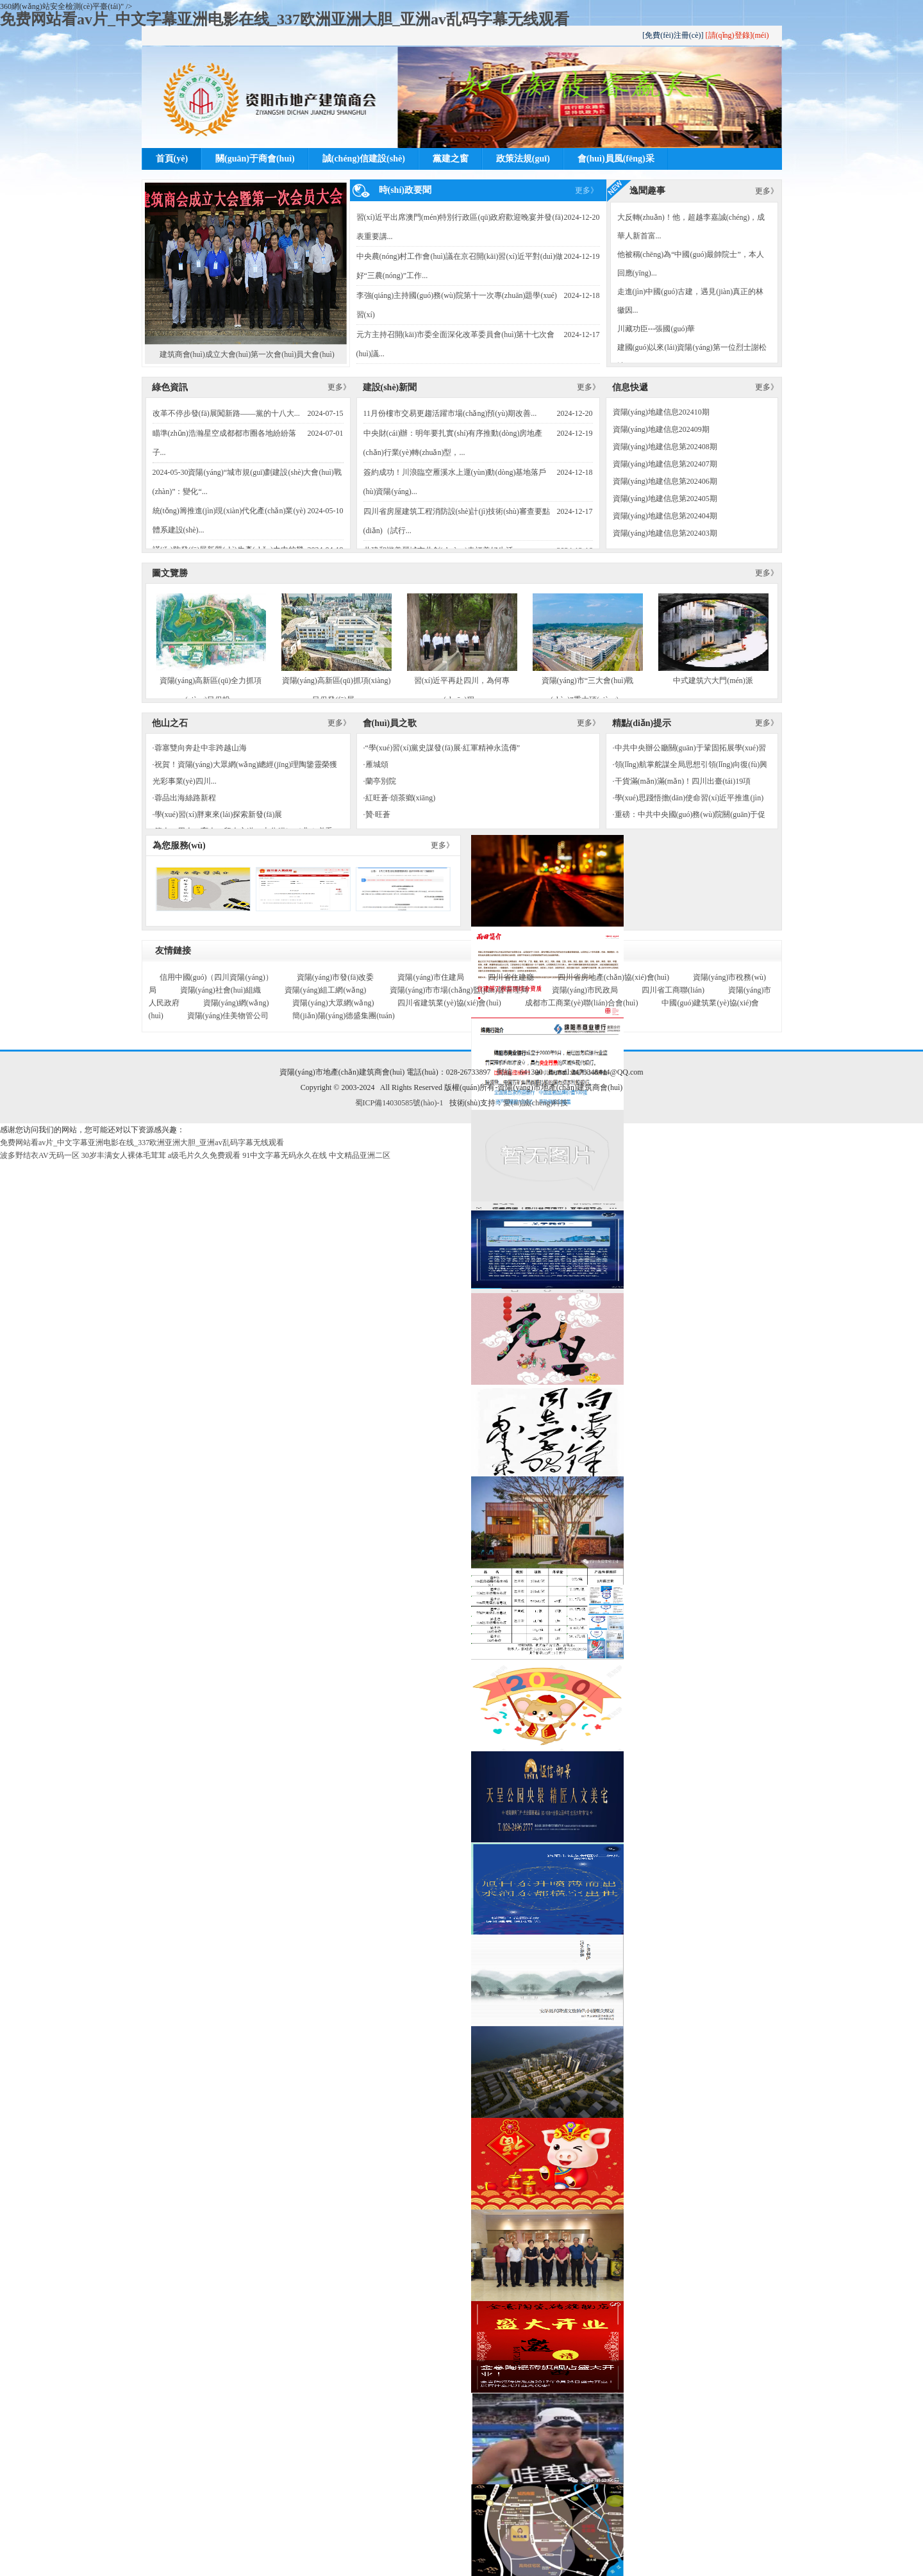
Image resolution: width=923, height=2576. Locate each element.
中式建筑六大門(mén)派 (713, 639)
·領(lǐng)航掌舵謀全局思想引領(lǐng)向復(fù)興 (690, 764)
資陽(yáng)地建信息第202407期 (665, 463)
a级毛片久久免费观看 (204, 1155)
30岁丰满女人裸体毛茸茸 (123, 1155)
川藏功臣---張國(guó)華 (656, 328)
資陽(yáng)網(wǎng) (236, 1002)
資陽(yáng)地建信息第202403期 (665, 533)
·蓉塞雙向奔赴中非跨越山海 (200, 747)
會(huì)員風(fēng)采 (616, 158)
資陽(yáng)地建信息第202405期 (665, 498)
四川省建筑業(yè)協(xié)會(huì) (449, 1002)
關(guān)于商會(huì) (255, 158)
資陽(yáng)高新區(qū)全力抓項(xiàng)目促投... (211, 648)
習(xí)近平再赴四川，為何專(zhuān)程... (462, 648)
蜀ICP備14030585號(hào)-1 (399, 1102)
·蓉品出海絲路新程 (184, 797)
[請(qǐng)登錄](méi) (737, 35)
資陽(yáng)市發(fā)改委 (335, 977)
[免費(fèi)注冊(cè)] (672, 35)
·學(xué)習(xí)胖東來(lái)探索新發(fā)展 (218, 814)
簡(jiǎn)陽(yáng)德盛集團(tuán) (343, 1015)
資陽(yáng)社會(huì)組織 (221, 990)
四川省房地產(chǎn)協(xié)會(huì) (613, 977)
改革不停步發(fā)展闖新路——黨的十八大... (226, 413)
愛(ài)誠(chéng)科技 (535, 1102)
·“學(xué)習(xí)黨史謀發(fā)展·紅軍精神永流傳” (441, 747)
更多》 (586, 190)
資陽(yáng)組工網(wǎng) (325, 990)
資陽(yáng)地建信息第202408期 (665, 446)
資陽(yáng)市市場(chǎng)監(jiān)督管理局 (459, 990)
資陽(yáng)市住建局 (430, 977)
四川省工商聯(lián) (673, 990)
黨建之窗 (451, 158)
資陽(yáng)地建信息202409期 (661, 429)
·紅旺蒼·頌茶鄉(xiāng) (399, 797)
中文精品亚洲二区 (359, 1155)
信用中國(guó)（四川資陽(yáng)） (216, 977)
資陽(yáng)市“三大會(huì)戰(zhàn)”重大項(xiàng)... (588, 648)
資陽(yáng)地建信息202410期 (661, 412)
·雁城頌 (375, 764)
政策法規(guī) (523, 158)
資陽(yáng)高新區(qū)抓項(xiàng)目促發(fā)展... (336, 648)
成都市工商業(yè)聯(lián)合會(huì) (581, 1002)
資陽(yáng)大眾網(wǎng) (333, 1002)
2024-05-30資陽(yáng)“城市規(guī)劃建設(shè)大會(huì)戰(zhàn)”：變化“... (247, 482)
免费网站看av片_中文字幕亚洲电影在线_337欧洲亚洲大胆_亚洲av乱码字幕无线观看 (284, 19)
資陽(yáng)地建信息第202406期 (665, 481)
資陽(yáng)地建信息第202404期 (665, 515)
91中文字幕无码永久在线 (284, 1155)
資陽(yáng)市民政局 (585, 990)
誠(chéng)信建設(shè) (363, 158)
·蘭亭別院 (379, 781)
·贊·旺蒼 (376, 814)
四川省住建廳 (511, 977)
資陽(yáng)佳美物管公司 (228, 1015)
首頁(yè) (172, 158)
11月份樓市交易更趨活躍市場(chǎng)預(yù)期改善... (450, 413)
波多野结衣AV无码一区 (39, 1155)
